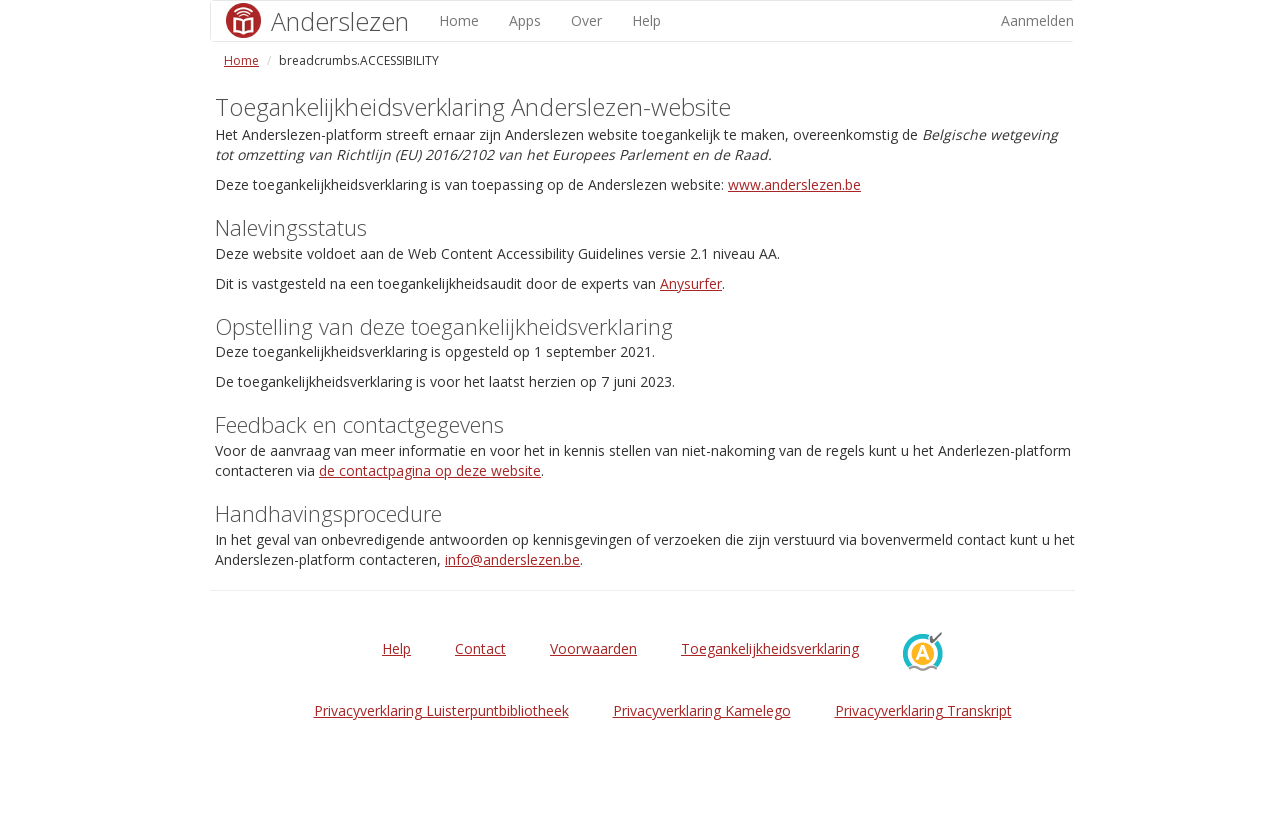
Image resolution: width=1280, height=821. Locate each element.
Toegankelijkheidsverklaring (770, 648)
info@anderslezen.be (512, 559)
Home (459, 20)
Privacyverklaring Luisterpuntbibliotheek (441, 710)
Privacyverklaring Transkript (923, 710)
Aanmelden (1037, 20)
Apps (525, 20)
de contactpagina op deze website (430, 470)
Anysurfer (691, 283)
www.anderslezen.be (794, 184)
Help (646, 20)
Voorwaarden (593, 648)
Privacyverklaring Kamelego (702, 710)
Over (586, 20)
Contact (480, 648)
